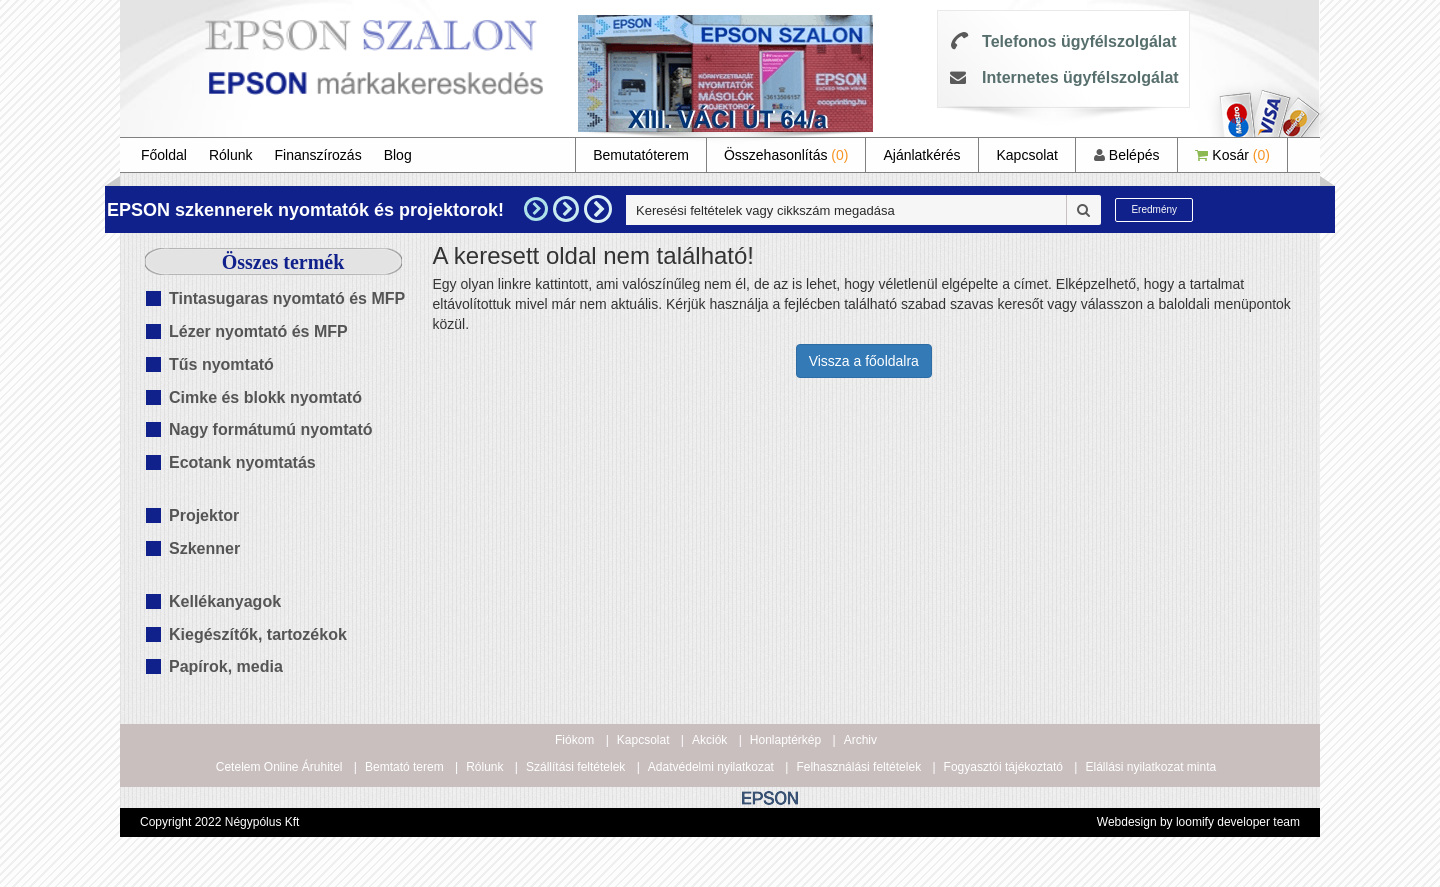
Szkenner (204, 548)
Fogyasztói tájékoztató (1003, 767)
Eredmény (1154, 209)
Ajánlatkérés (921, 155)
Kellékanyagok (225, 601)
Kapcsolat (1026, 155)
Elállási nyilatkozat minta (1150, 767)
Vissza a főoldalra (864, 361)
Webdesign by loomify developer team (1198, 822)
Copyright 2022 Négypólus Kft (219, 822)
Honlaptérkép (785, 740)
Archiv (860, 740)
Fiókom (574, 740)
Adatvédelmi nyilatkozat (711, 767)
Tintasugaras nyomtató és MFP (287, 298)
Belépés (1126, 155)
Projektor (204, 515)
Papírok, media (226, 666)
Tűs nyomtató (221, 364)
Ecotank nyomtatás (242, 462)
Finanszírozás (318, 155)
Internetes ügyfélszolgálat (1080, 77)
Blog (398, 155)
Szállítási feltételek (575, 767)
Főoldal (164, 155)
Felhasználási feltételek (858, 767)
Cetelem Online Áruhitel (279, 767)
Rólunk (231, 155)
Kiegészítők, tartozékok (258, 634)
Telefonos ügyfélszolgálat (1079, 41)
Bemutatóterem (641, 155)
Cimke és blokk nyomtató (265, 397)
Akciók (709, 740)
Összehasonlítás (786, 155)
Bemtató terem (404, 767)
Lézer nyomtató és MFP (258, 331)
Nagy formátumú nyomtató (271, 429)
